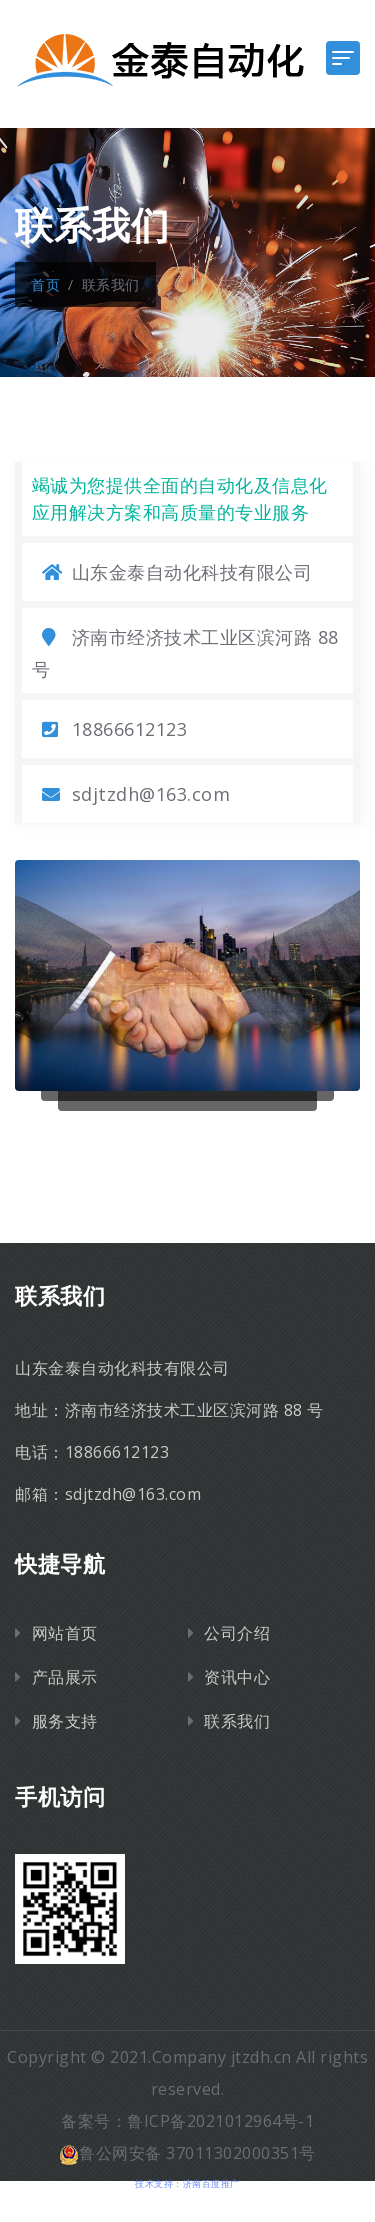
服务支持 (65, 1721)
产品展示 (65, 1677)
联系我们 (237, 1721)
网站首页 (65, 1633)
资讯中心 (237, 1677)
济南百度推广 (211, 2183)
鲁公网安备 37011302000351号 (187, 2153)
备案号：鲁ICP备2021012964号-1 (187, 2121)
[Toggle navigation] (343, 58)
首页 (45, 284)
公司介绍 (237, 1633)
